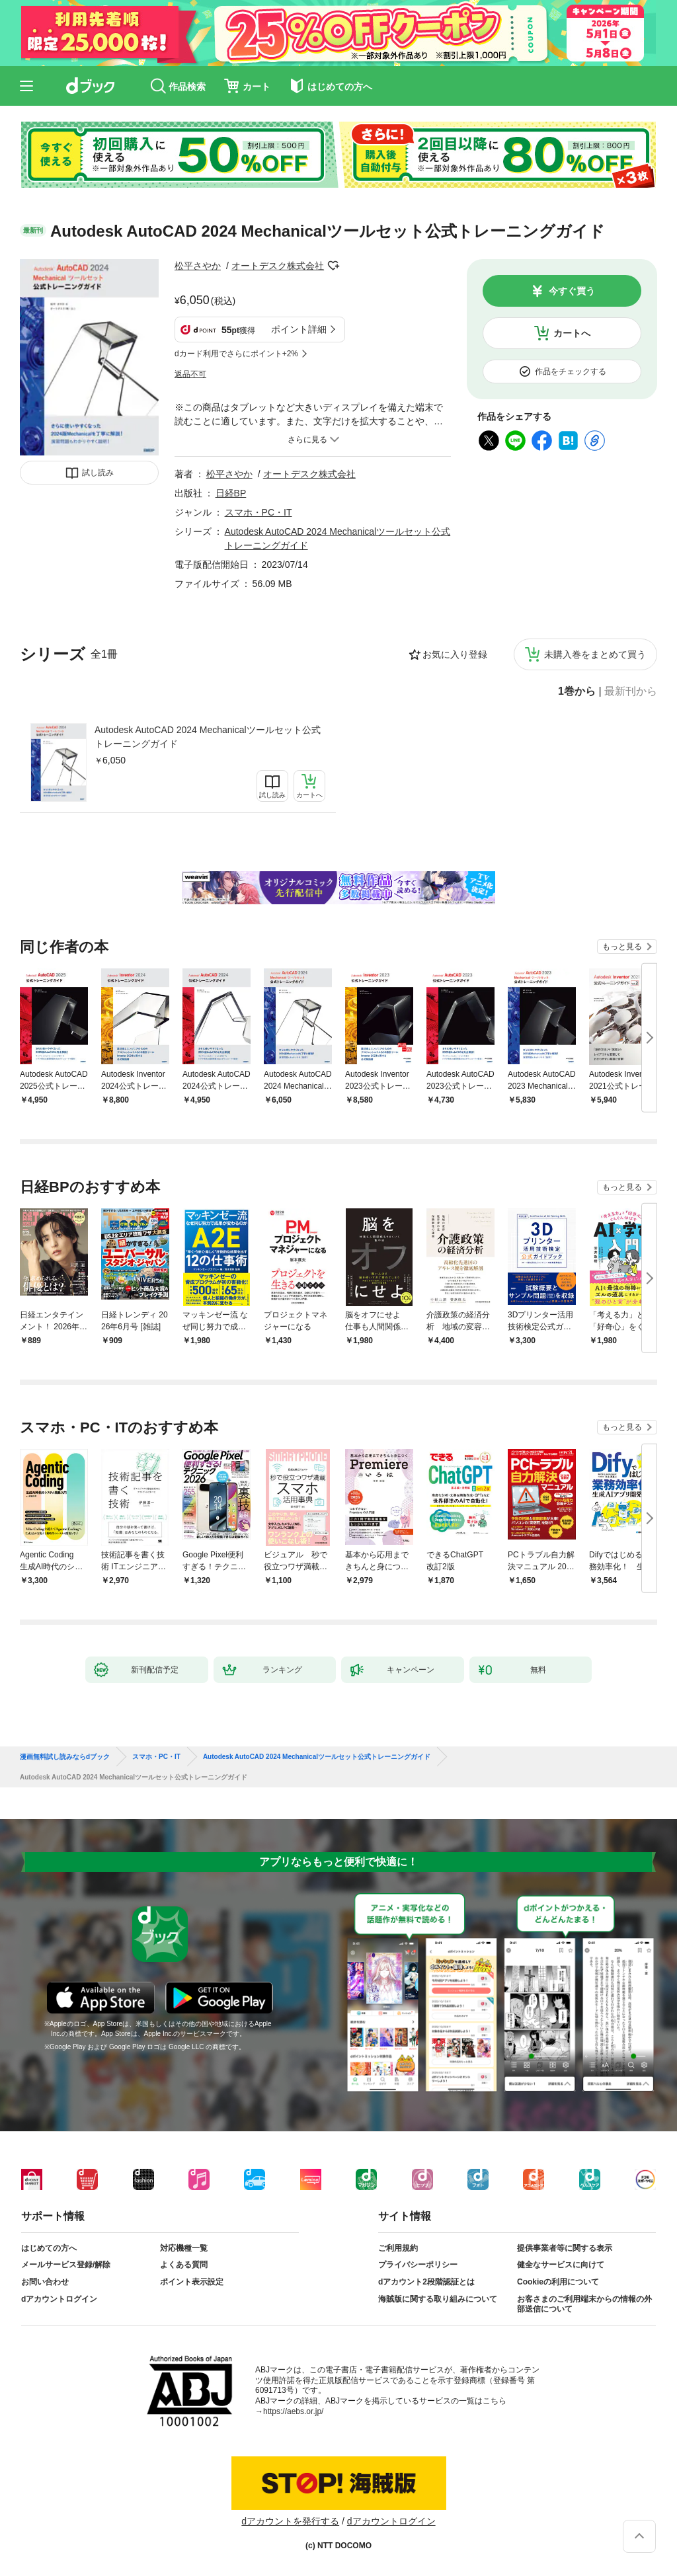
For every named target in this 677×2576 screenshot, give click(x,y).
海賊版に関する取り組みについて (437, 2299)
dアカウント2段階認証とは (426, 2281)
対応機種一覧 (184, 2248)
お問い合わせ (45, 2281)
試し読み (98, 472)
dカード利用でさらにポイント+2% (236, 353)
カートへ (571, 333)
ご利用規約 (398, 2248)
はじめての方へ (49, 2248)
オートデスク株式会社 (277, 265)
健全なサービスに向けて (560, 2264)
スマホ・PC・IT (258, 512)
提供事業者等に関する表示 (564, 2248)
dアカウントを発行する (290, 2521)
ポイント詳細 (299, 329)
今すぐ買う (572, 291)
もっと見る (622, 946)
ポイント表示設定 (191, 2281)
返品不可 (190, 374)
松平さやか (198, 265)
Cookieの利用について (558, 2281)
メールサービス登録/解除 (65, 2264)
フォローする (333, 265)
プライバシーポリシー (418, 2264)
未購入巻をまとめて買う (595, 654)
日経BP (231, 493)
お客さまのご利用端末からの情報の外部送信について (584, 2304)
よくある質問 (184, 2264)
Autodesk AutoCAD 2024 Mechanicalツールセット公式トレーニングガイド (208, 736)
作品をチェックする (570, 371)
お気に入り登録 (454, 654)
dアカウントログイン (59, 2299)
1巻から (577, 691)
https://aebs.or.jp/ (293, 2411)
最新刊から (630, 691)
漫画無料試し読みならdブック (65, 1757)
